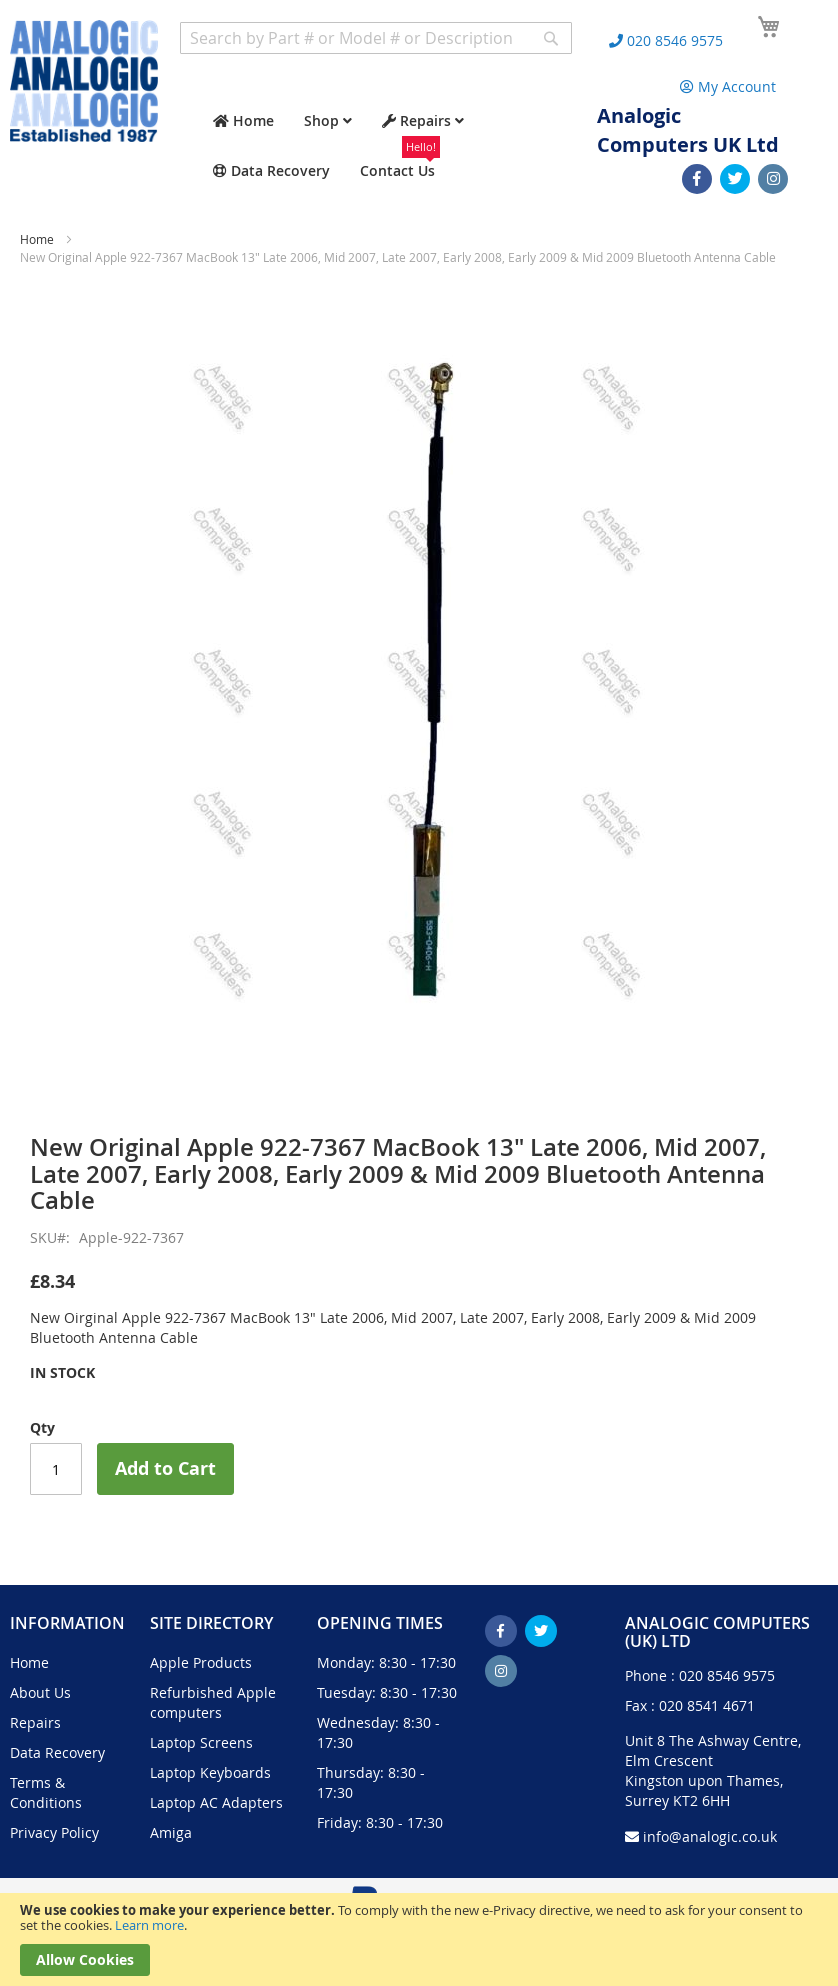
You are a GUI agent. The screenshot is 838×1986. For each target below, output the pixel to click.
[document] (419, 1939)
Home (37, 239)
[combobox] (376, 38)
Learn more (149, 1925)
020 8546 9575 (727, 1675)
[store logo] (84, 81)
